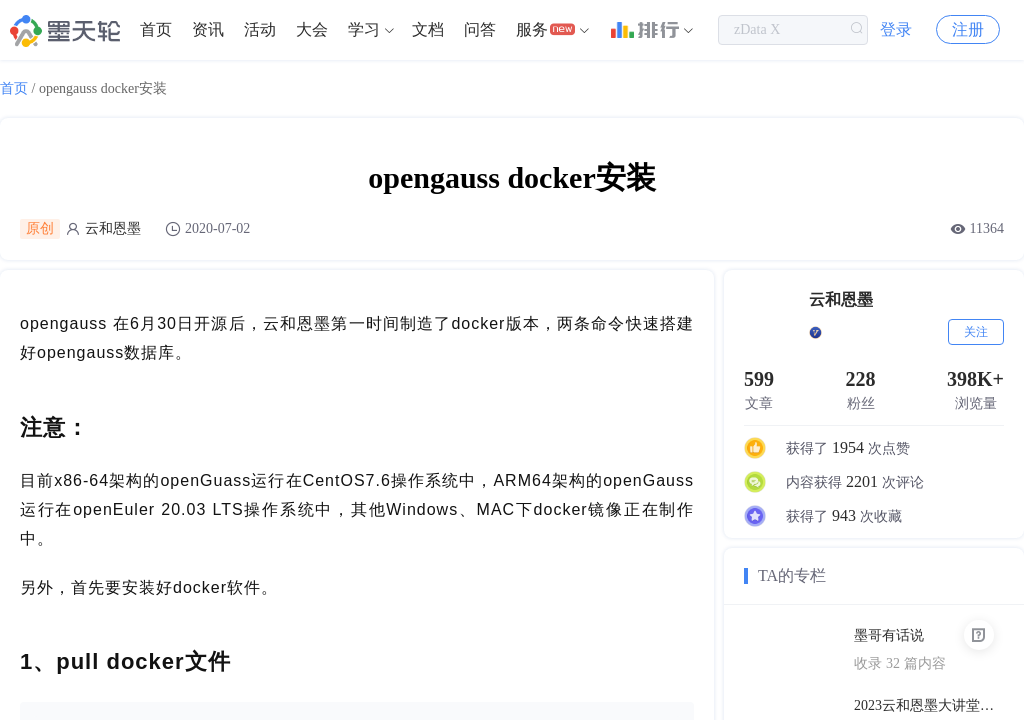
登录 (896, 29)
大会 (312, 29)
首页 (156, 29)
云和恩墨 (113, 228)
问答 (480, 29)
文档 (428, 29)
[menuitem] (156, 30)
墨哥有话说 (889, 635)
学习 (364, 29)
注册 (968, 29)
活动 (260, 29)
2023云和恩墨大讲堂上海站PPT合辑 (929, 705)
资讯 (208, 29)
